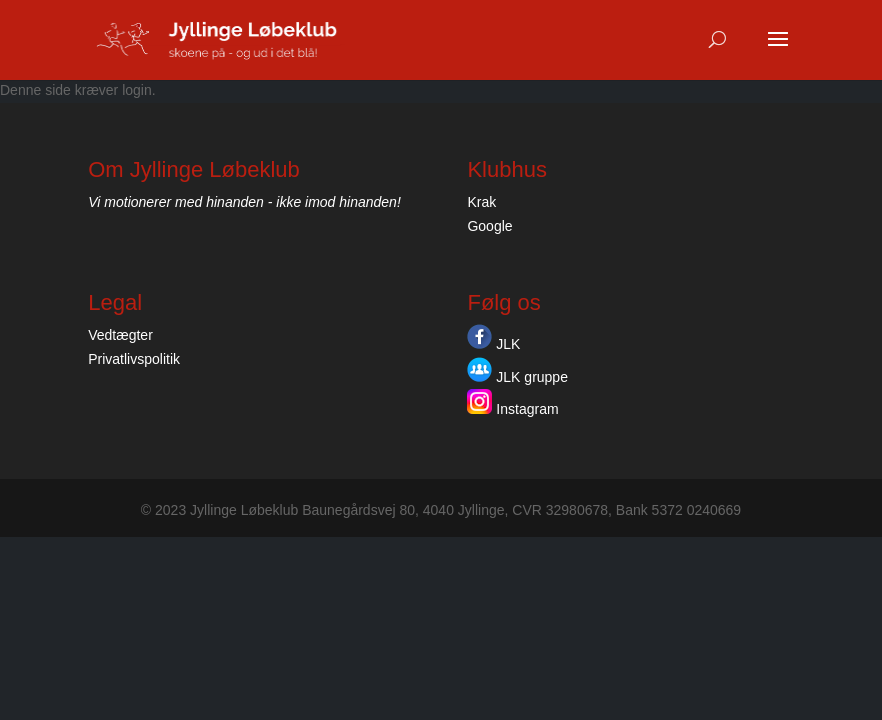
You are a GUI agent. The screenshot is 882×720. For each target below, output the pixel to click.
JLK (493, 344)
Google (489, 226)
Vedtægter (120, 335)
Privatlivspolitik (134, 359)
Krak (481, 202)
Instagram (512, 409)
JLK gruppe (517, 377)
